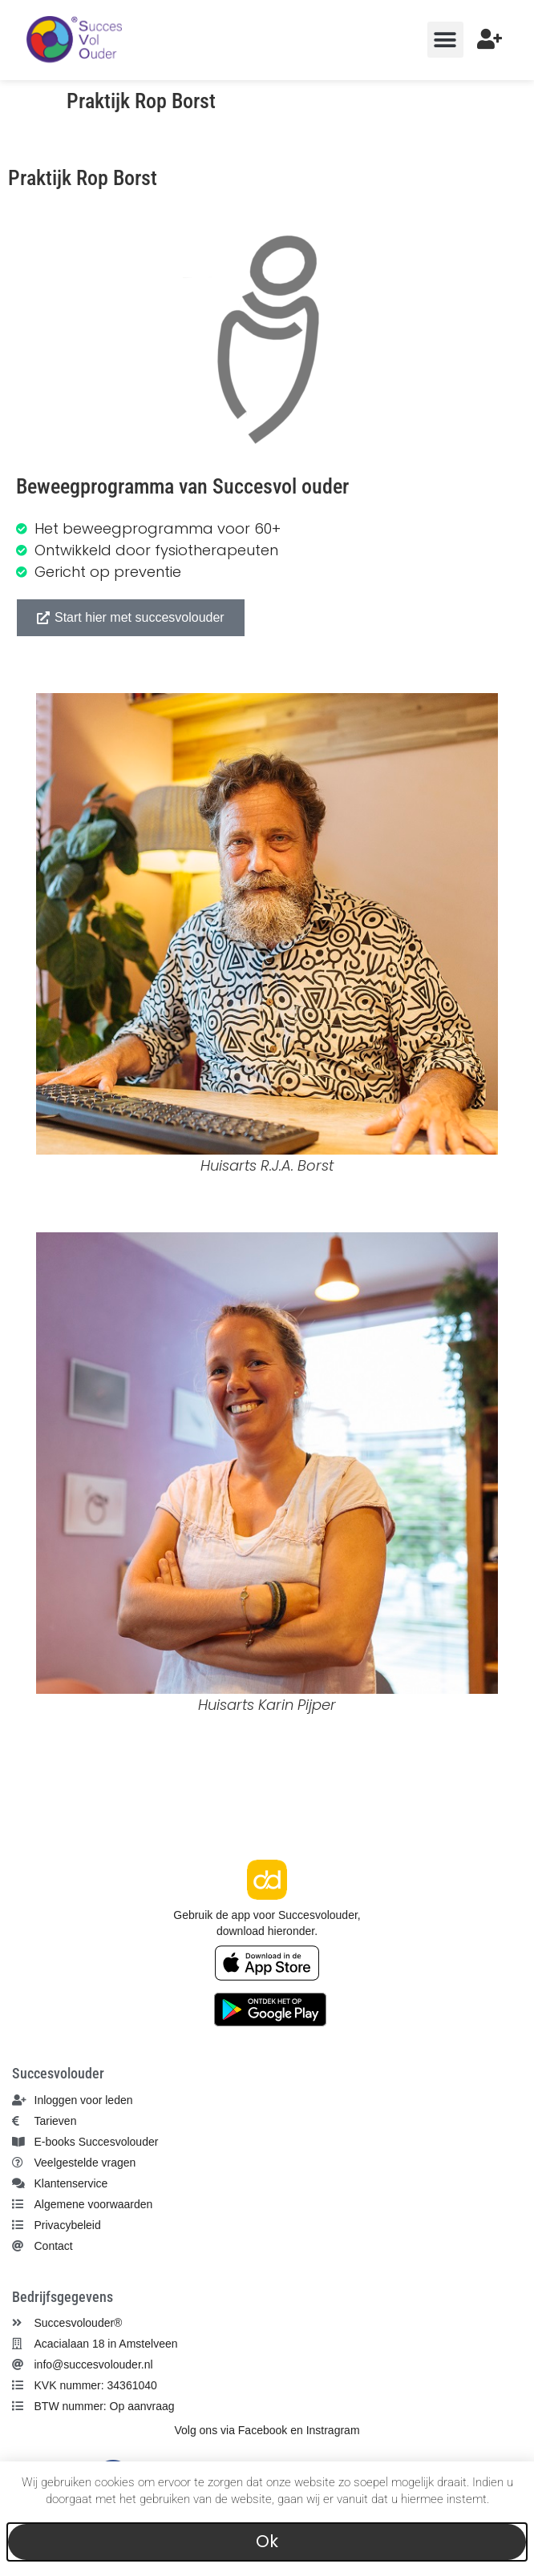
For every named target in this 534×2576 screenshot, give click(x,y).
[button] (445, 40)
